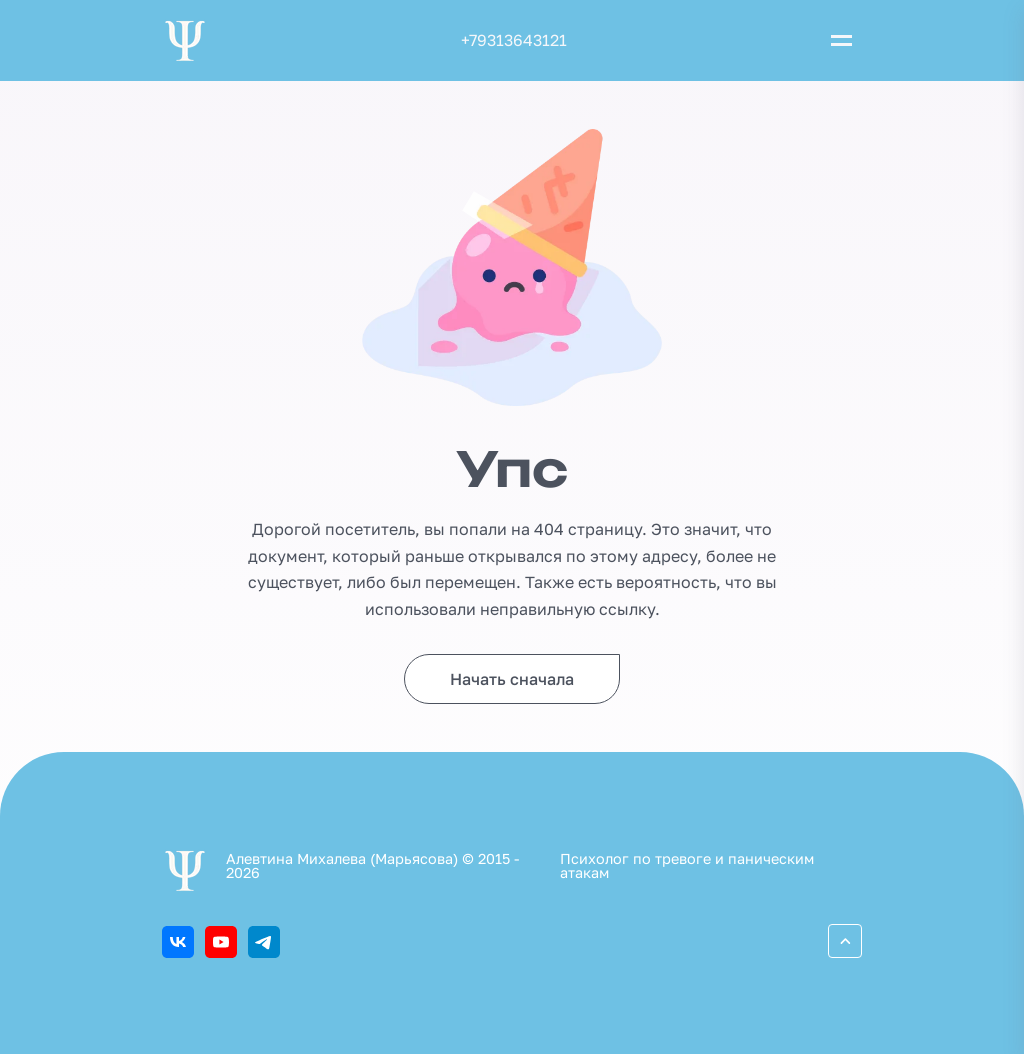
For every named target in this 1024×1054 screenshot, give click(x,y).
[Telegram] (264, 942)
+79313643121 (514, 40)
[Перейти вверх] (845, 941)
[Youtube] (221, 942)
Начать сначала (512, 679)
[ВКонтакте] (178, 942)
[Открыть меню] (841, 41)
